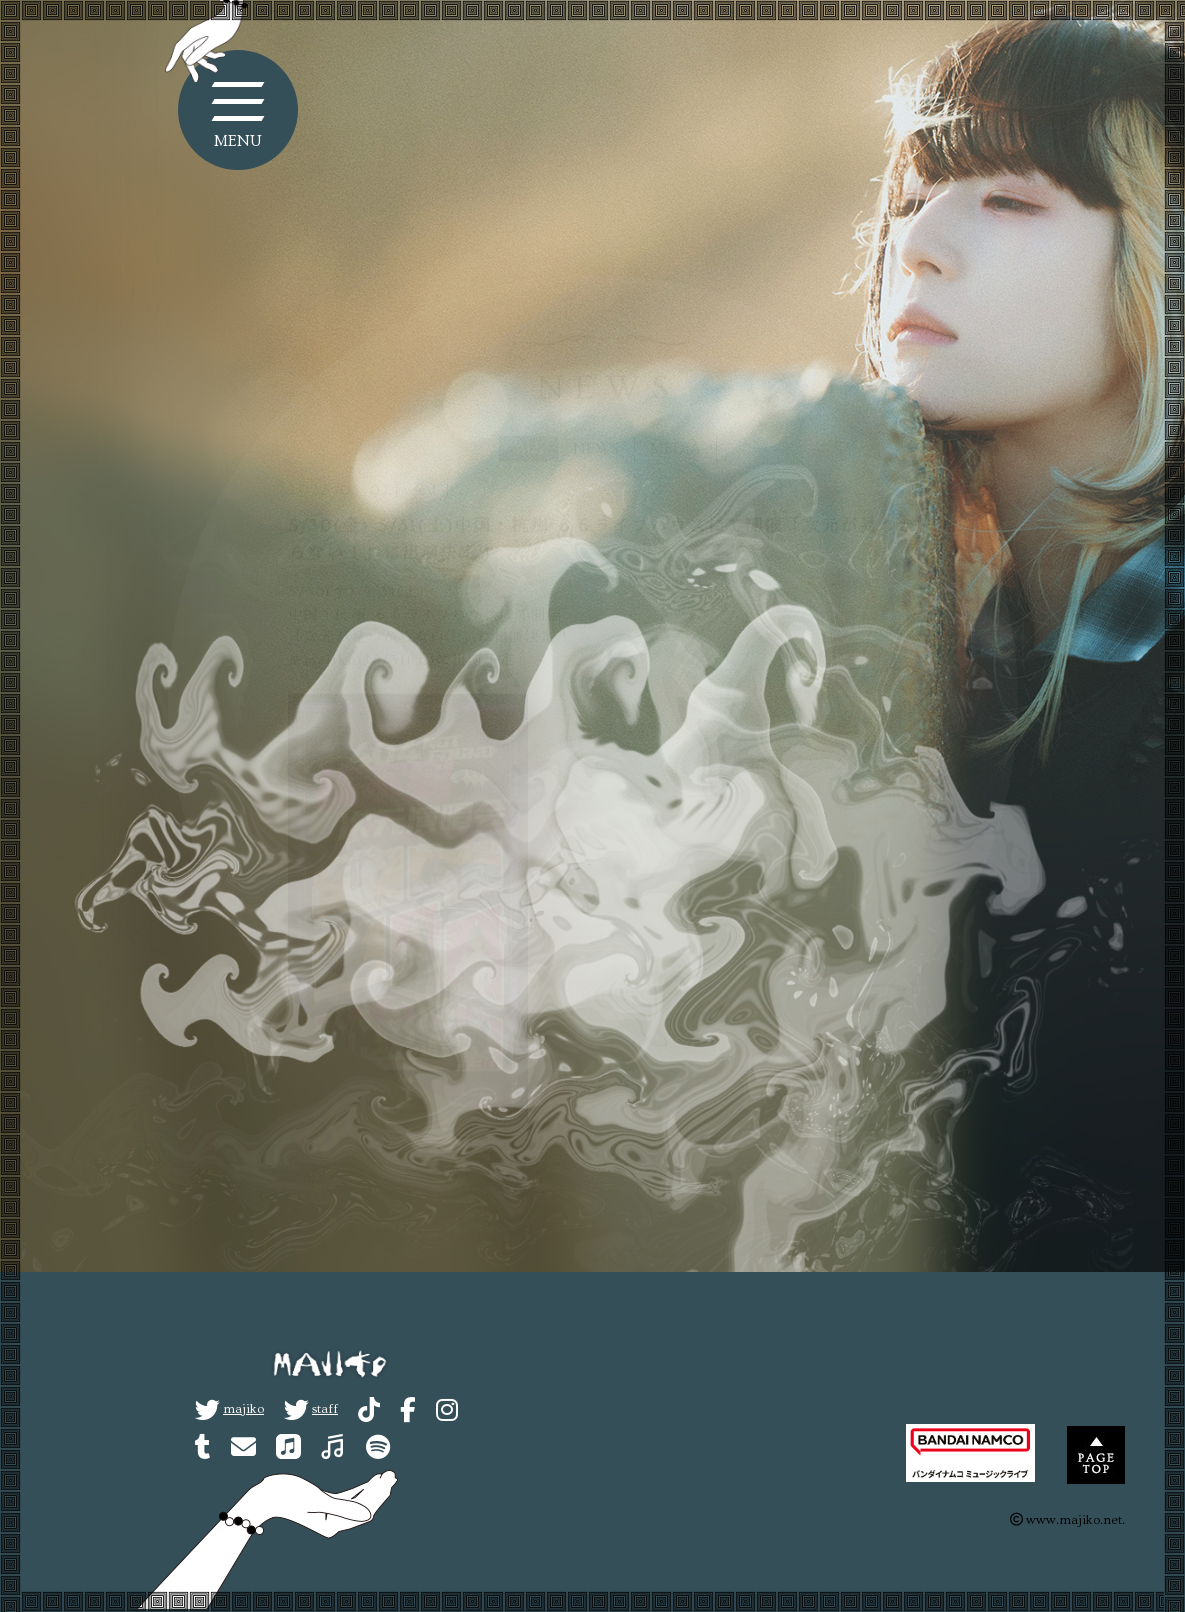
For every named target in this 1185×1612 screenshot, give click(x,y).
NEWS (596, 414)
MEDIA (675, 414)
